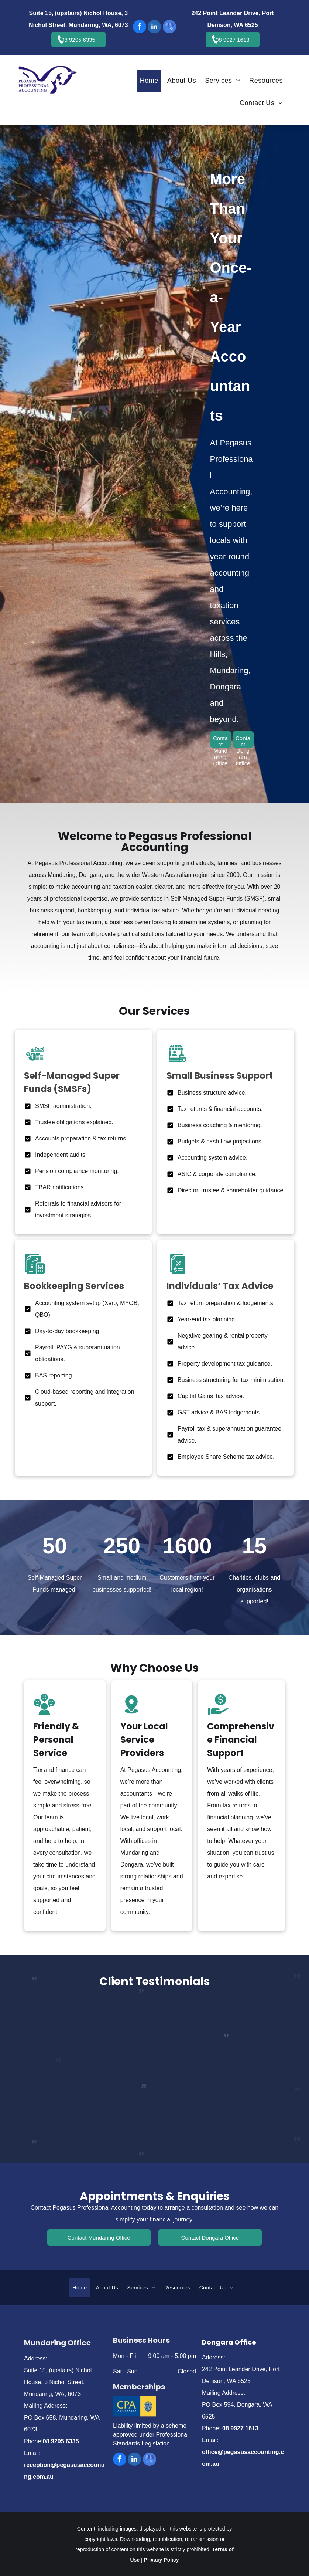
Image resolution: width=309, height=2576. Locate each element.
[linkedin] (154, 27)
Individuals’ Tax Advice (220, 1286)
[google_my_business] (169, 27)
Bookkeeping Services (74, 1286)
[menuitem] (150, 81)
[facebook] (139, 27)
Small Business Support (219, 1076)
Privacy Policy (161, 2560)
